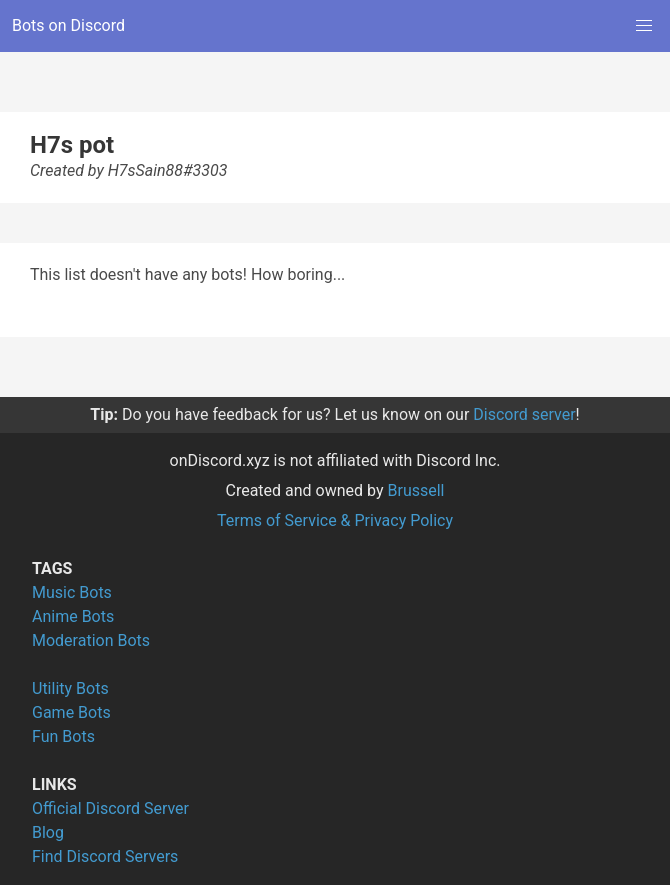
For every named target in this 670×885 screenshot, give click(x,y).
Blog (48, 832)
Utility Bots (70, 688)
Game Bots (71, 712)
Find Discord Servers (105, 856)
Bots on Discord (68, 25)
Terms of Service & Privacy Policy (335, 520)
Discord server (524, 414)
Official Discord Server (110, 808)
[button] (644, 26)
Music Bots (72, 592)
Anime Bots (73, 616)
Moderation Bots (91, 640)
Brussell (416, 490)
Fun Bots (63, 736)
